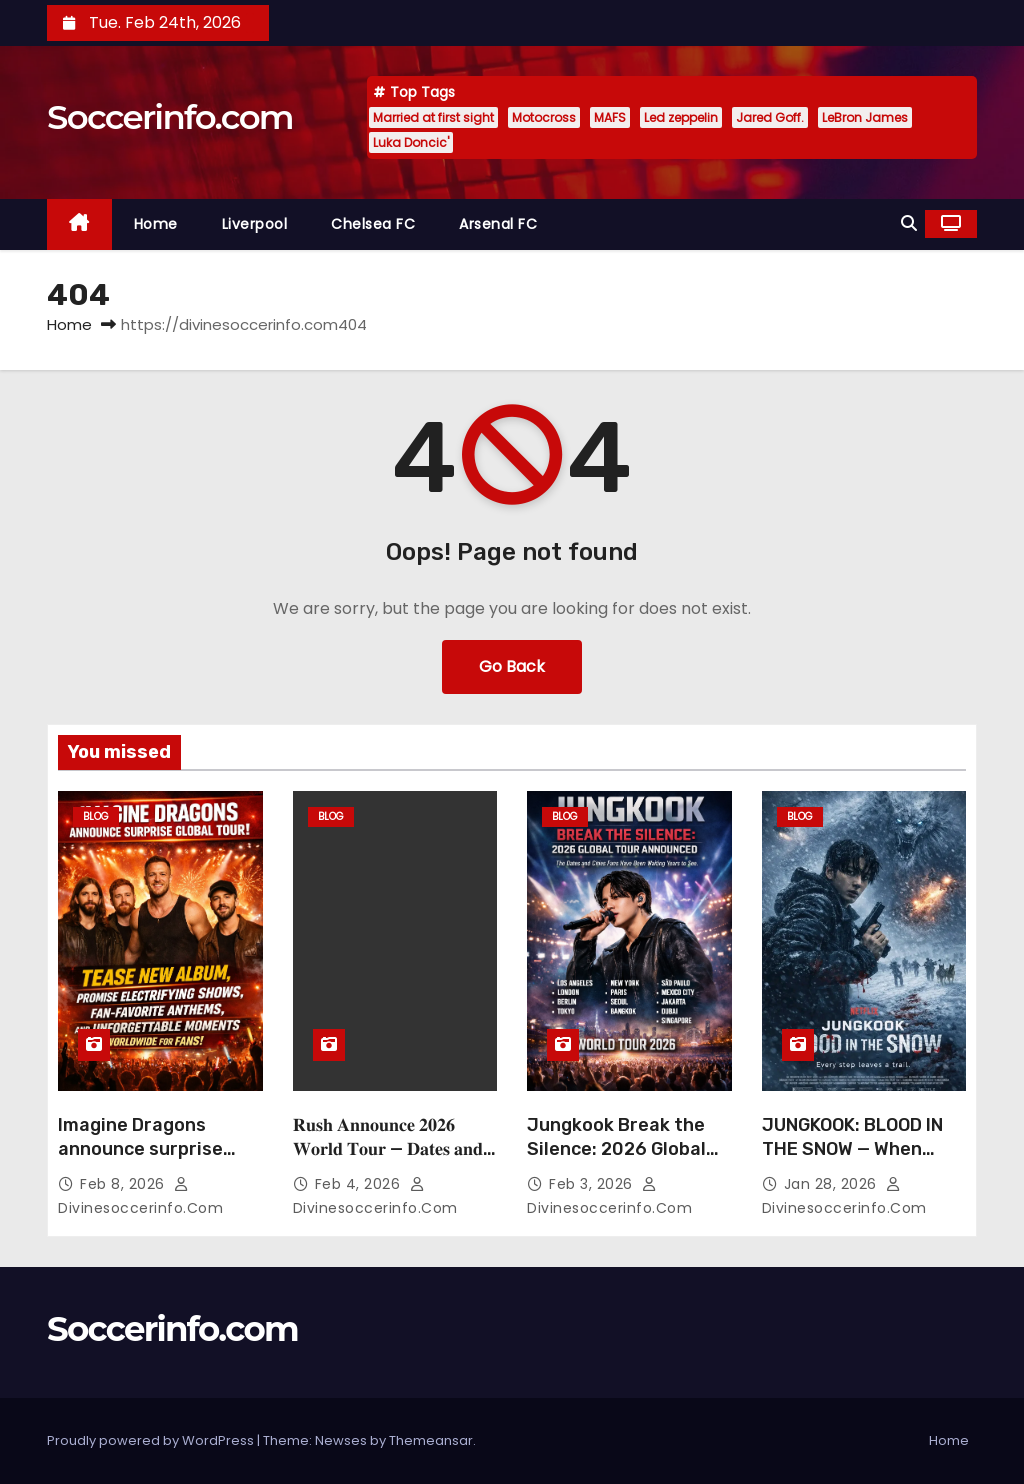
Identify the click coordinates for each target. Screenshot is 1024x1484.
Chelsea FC (373, 224)
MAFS (610, 117)
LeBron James (865, 117)
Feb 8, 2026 (124, 1184)
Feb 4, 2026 (360, 1184)
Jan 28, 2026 (833, 1184)
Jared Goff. (770, 117)
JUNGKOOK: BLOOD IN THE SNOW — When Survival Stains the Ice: (864, 1149)
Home (156, 224)
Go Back (512, 666)
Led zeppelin (681, 117)
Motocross (544, 117)
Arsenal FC (498, 224)
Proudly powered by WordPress (152, 1440)
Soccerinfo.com (170, 117)
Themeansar (431, 1440)
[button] (909, 223)
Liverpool (255, 224)
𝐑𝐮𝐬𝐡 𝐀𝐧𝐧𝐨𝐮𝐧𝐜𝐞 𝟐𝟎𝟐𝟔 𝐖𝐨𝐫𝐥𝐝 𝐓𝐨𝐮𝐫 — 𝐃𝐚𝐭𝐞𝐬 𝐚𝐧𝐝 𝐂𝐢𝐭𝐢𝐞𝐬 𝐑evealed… (388, 1149)
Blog (96, 816)
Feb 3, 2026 (593, 1184)
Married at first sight (433, 117)
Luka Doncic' (411, 142)
